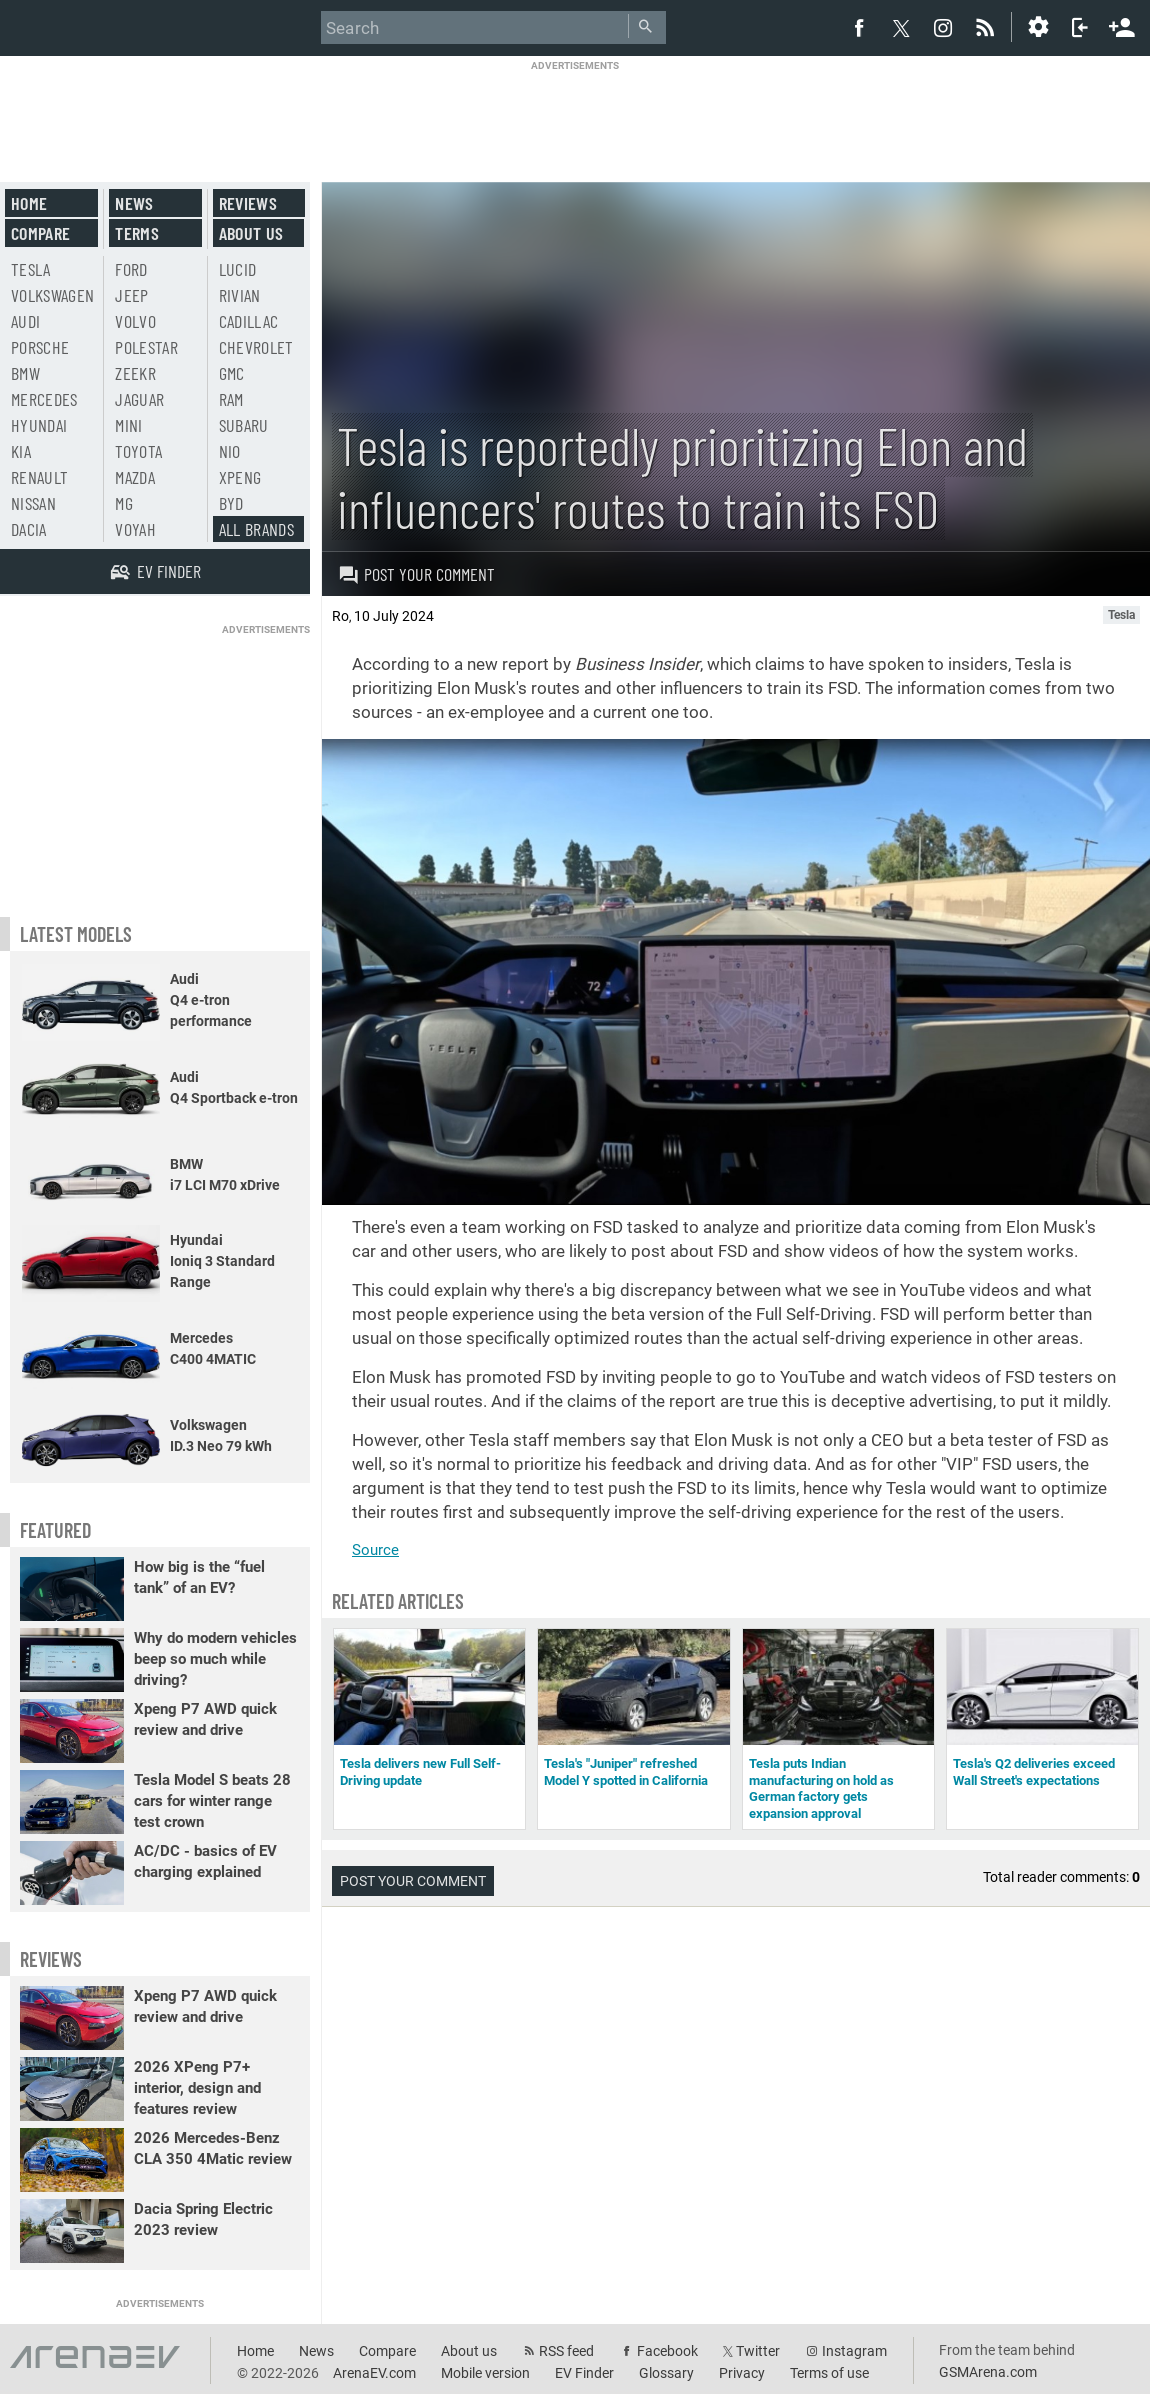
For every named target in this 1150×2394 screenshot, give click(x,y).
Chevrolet (256, 347)
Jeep (131, 295)
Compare (40, 233)
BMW (25, 373)
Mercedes (44, 399)
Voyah (135, 529)
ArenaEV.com (374, 2373)
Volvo (135, 321)
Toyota (138, 451)
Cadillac (249, 321)
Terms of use (829, 2373)
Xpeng (240, 477)
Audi (25, 321)
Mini (128, 425)
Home (29, 203)
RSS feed (566, 2351)
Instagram (854, 2351)
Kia (21, 451)
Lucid (238, 269)
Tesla (31, 269)
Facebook (667, 2351)
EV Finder (584, 2373)
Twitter (758, 2351)
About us (251, 233)
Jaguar (139, 399)
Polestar (146, 347)
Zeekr (135, 373)
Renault (39, 477)
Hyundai (39, 425)
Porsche (40, 347)
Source (375, 1550)
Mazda (135, 477)
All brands (257, 529)
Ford (131, 269)
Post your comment (416, 574)
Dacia (29, 529)
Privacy (742, 2373)
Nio (230, 451)
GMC (232, 373)
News (134, 203)
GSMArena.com (988, 2372)
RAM (231, 399)
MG (124, 503)
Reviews (248, 203)
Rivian (240, 295)
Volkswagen (53, 295)
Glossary (666, 2373)
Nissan (33, 503)
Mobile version (485, 2373)
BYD (231, 503)
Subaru (244, 425)
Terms (137, 233)
